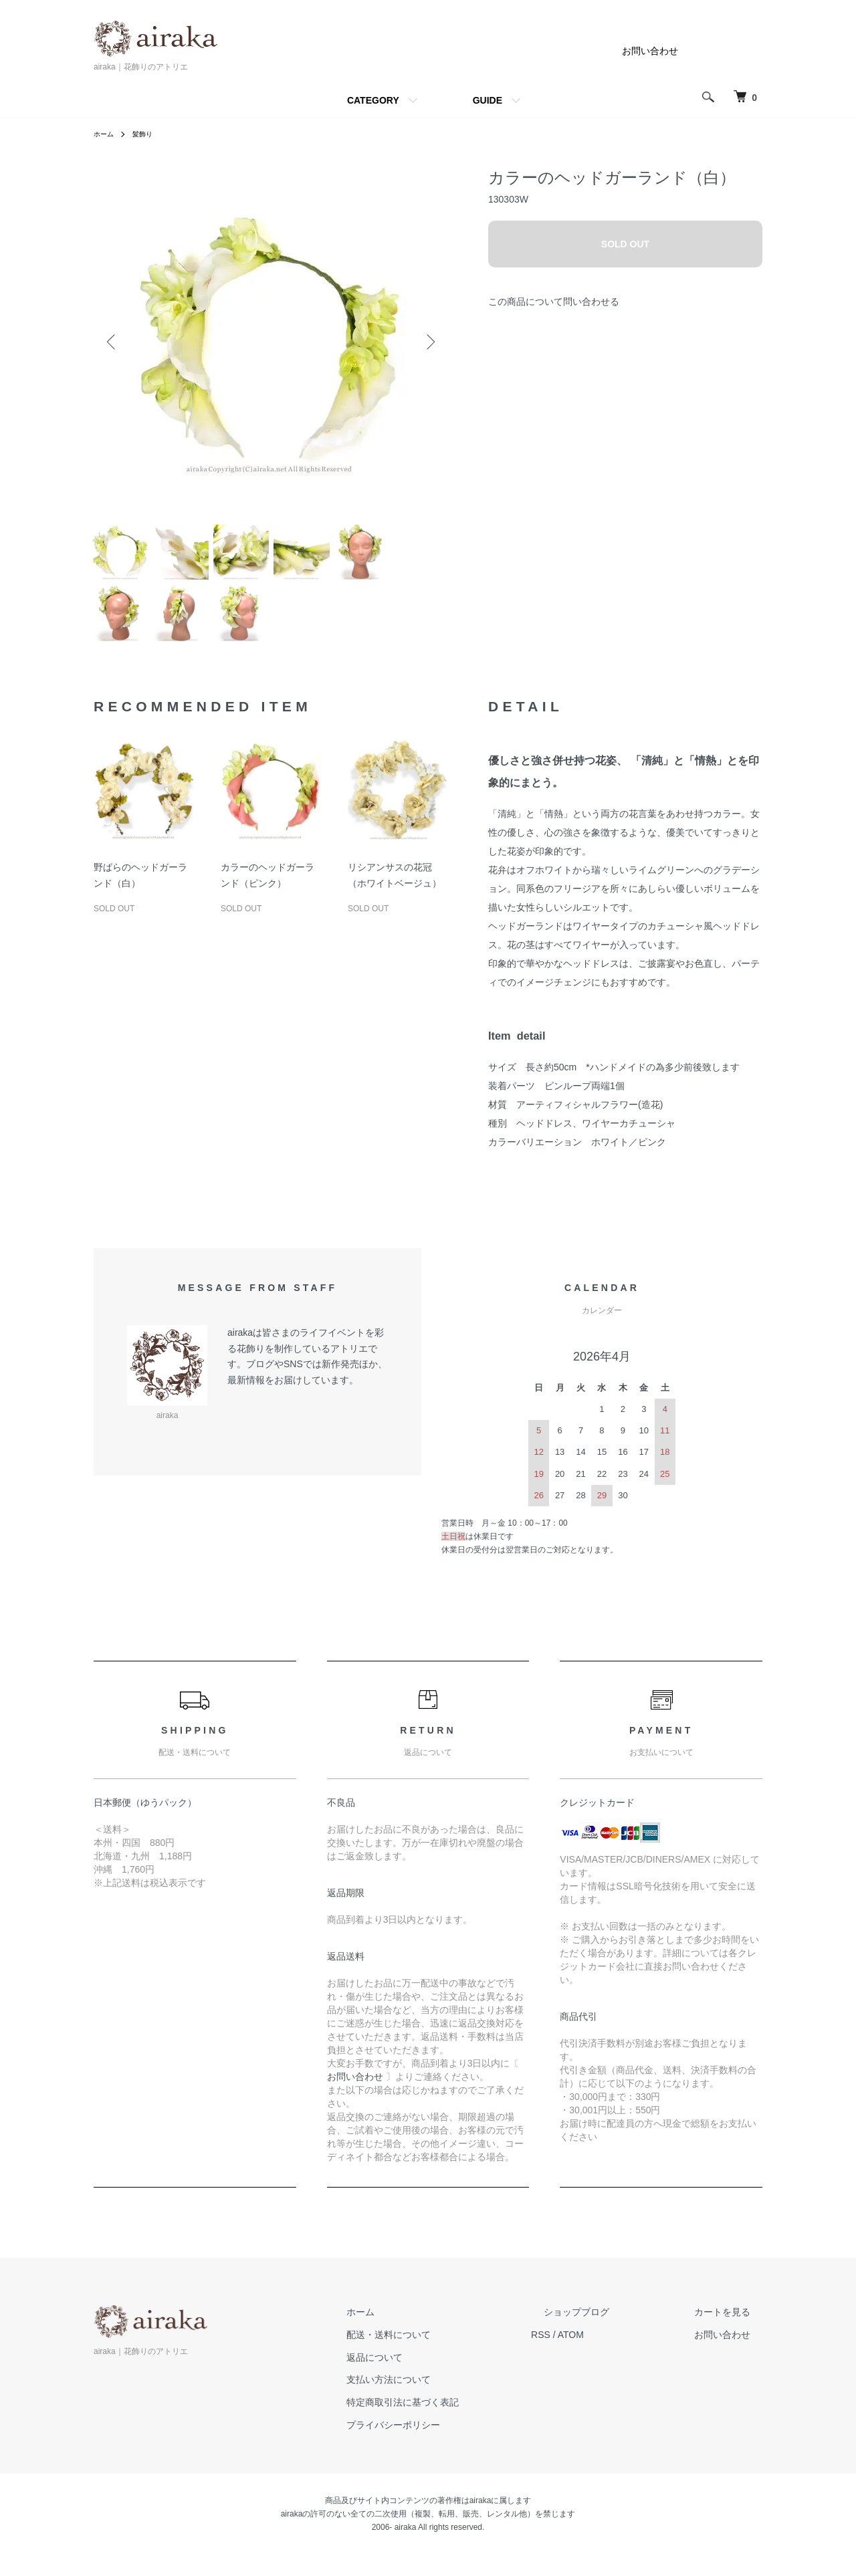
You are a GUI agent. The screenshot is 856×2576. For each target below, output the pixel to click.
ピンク (652, 1163)
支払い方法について (450, 2400)
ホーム (106, 133)
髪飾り (148, 133)
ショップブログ (613, 2333)
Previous (114, 342)
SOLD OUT (625, 244)
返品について (436, 2378)
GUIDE (487, 100)
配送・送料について (450, 2356)
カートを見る (734, 2333)
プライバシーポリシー (455, 2446)
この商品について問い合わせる (553, 301)
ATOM (620, 2356)
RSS (590, 2356)
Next (428, 342)
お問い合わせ (650, 50)
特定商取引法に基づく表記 (464, 2423)
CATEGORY (373, 100)
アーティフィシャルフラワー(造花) (589, 1126)
